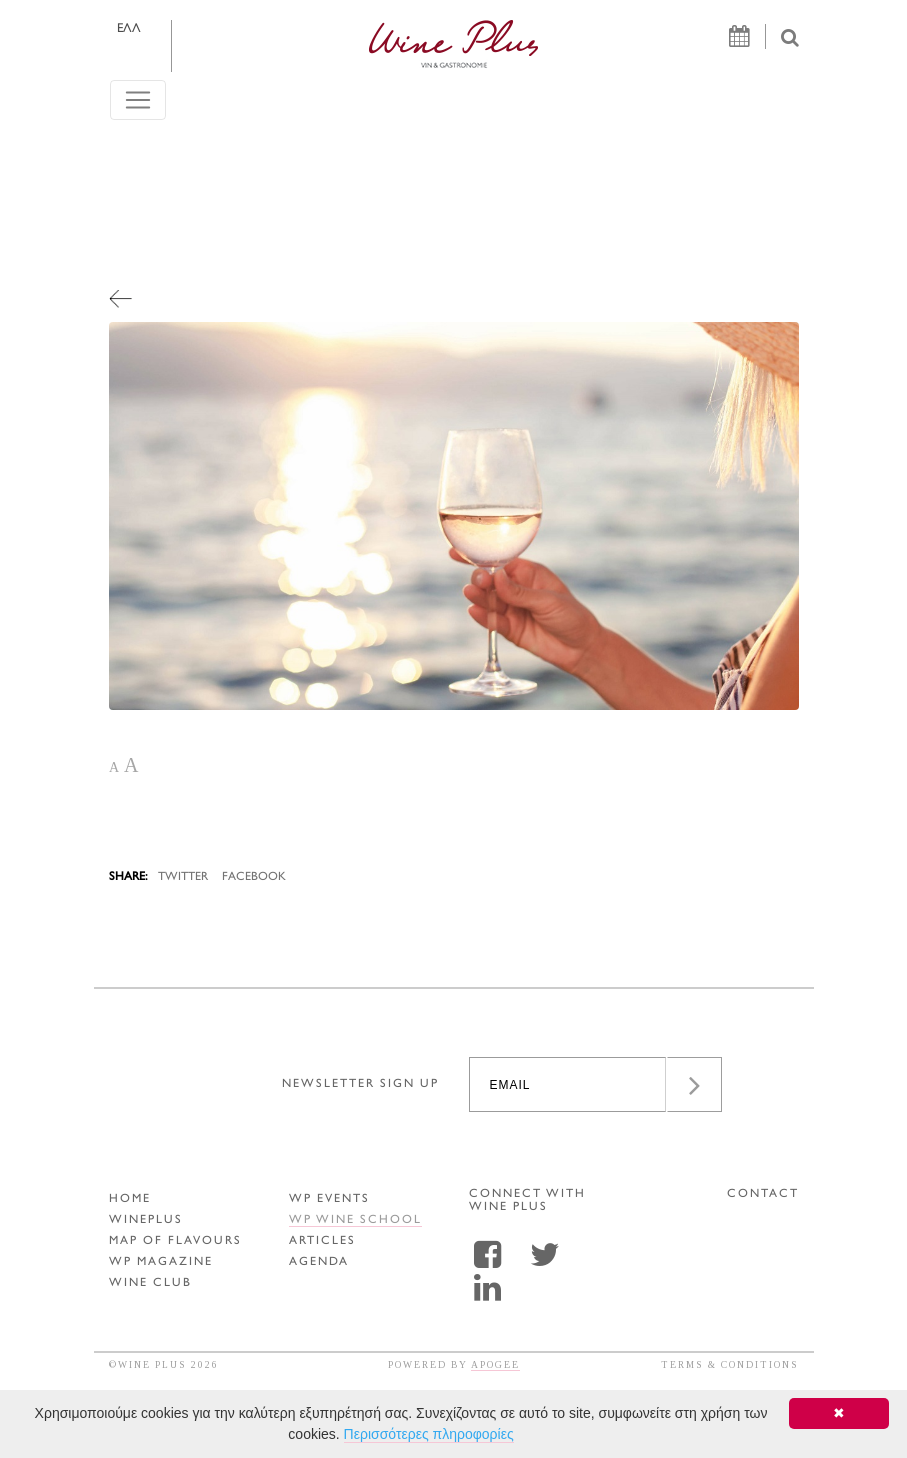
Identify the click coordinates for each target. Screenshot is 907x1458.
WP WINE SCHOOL (355, 1220)
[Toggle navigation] (138, 100)
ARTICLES (322, 1241)
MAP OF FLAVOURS (175, 1241)
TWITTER (183, 877)
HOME (130, 1199)
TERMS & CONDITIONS (730, 1364)
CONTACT (763, 1194)
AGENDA (319, 1262)
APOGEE (495, 1364)
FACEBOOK (254, 877)
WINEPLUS (146, 1220)
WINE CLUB (150, 1283)
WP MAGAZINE (161, 1262)
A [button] (114, 767)
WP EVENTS (329, 1199)
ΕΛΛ (129, 29)
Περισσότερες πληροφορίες (429, 1434)
